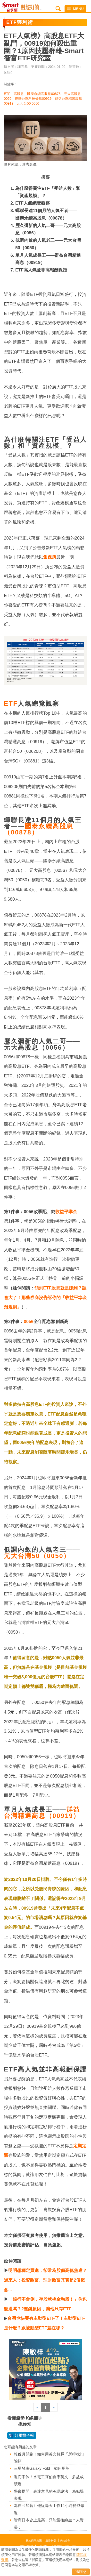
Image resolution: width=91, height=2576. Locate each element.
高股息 (19, 94)
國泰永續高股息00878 (43, 94)
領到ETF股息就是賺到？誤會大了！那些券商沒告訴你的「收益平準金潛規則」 (45, 1297)
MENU (75, 9)
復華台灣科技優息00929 (33, 98)
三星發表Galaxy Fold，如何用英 (41, 2468)
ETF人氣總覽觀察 (32, 203)
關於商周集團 (34, 2540)
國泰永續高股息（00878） (38, 829)
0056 (28, 1321)
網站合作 (65, 2540)
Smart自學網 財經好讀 (31, 7)
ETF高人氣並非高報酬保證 (41, 270)
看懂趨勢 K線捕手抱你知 (24, 2421)
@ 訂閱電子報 (21, 2435)
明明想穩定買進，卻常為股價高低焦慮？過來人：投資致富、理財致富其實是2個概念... (45, 2280)
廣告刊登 (50, 2540)
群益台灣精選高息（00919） (42, 1812)
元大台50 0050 (28, 103)
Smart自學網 (11, 7)
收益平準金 (66, 1211)
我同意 (81, 2571)
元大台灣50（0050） (37, 1555)
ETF (7, 94)
